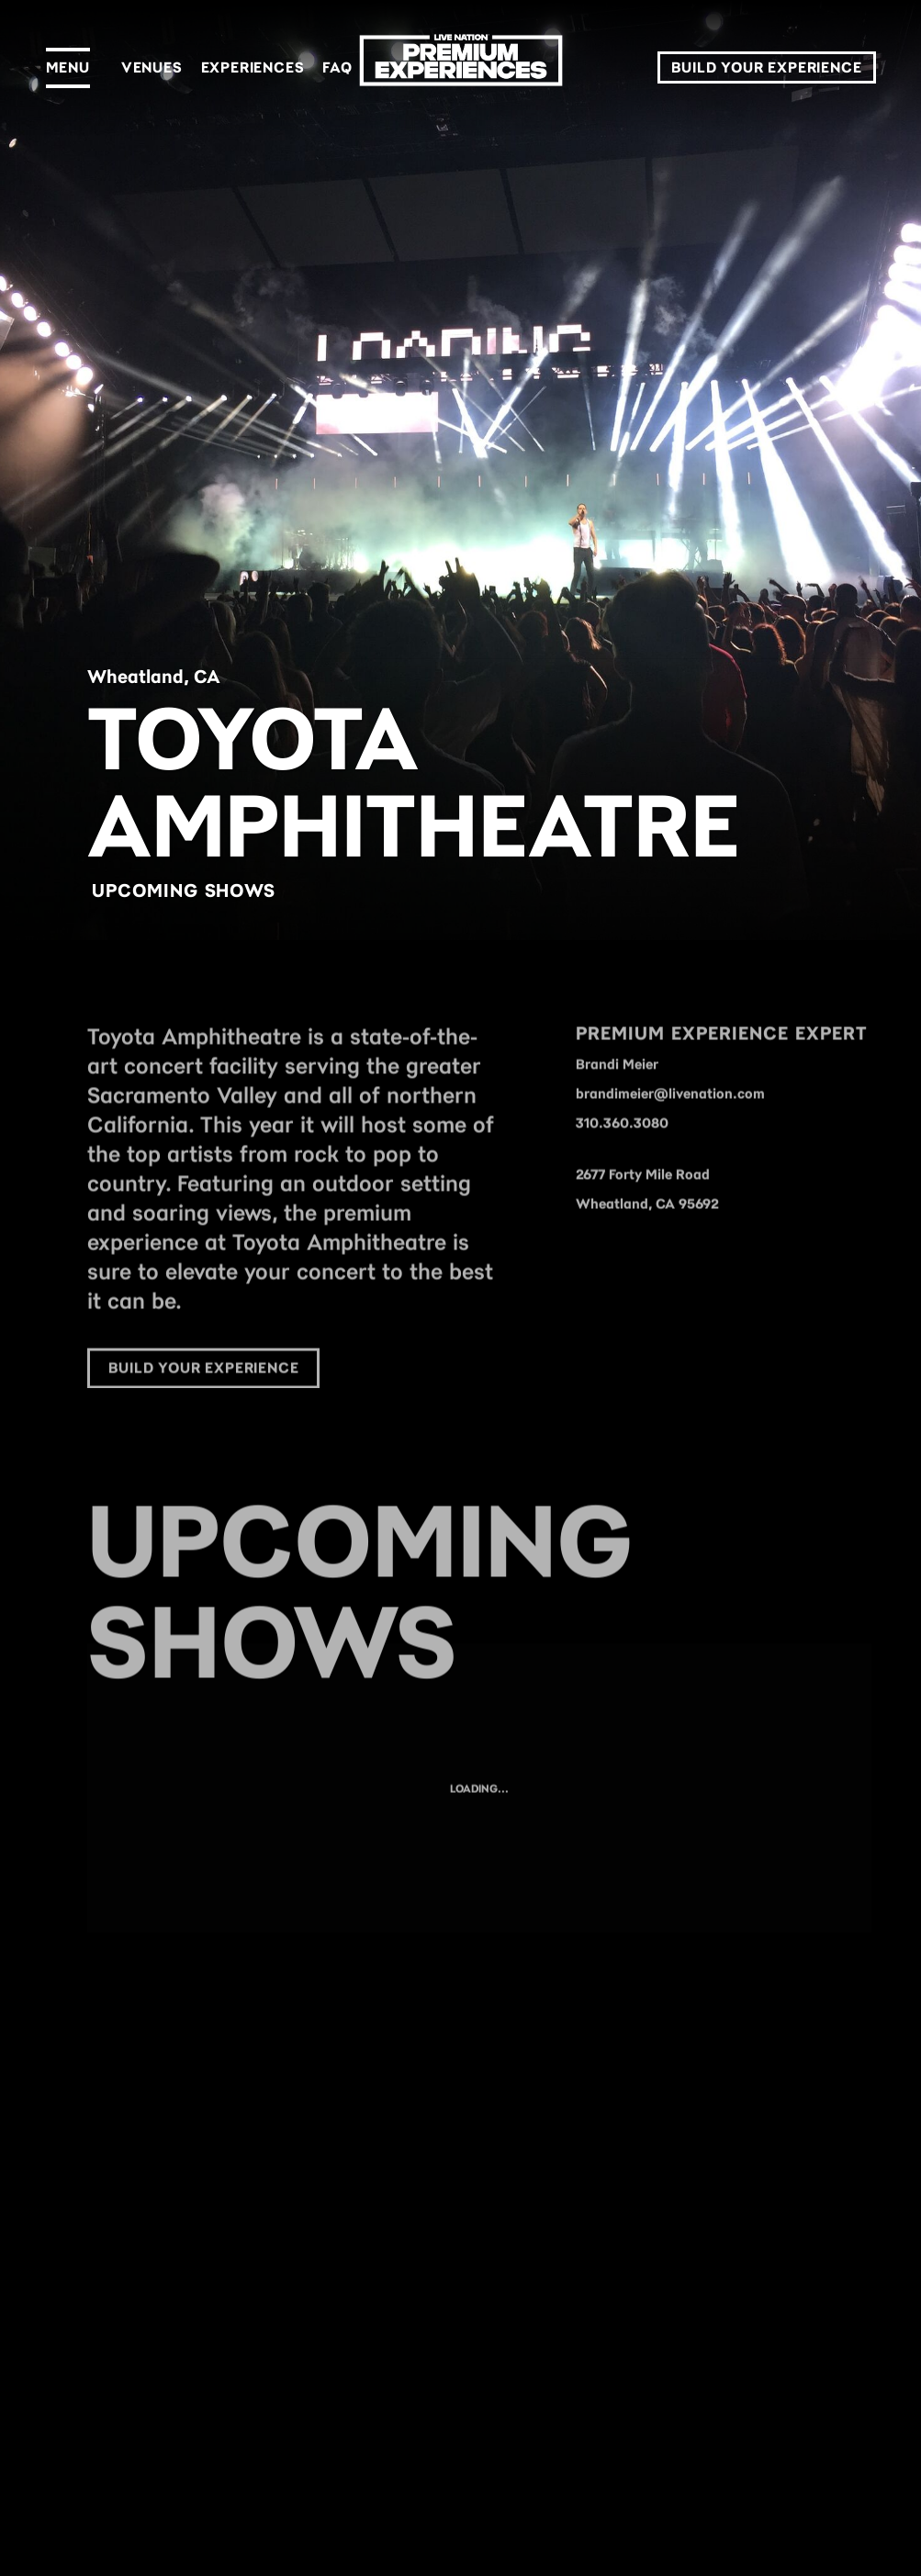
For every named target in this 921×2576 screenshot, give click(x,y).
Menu (68, 67)
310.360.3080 (622, 1141)
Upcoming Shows (183, 890)
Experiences (253, 67)
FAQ (337, 67)
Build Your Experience (766, 67)
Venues (152, 67)
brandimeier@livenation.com (670, 1111)
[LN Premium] (461, 68)
